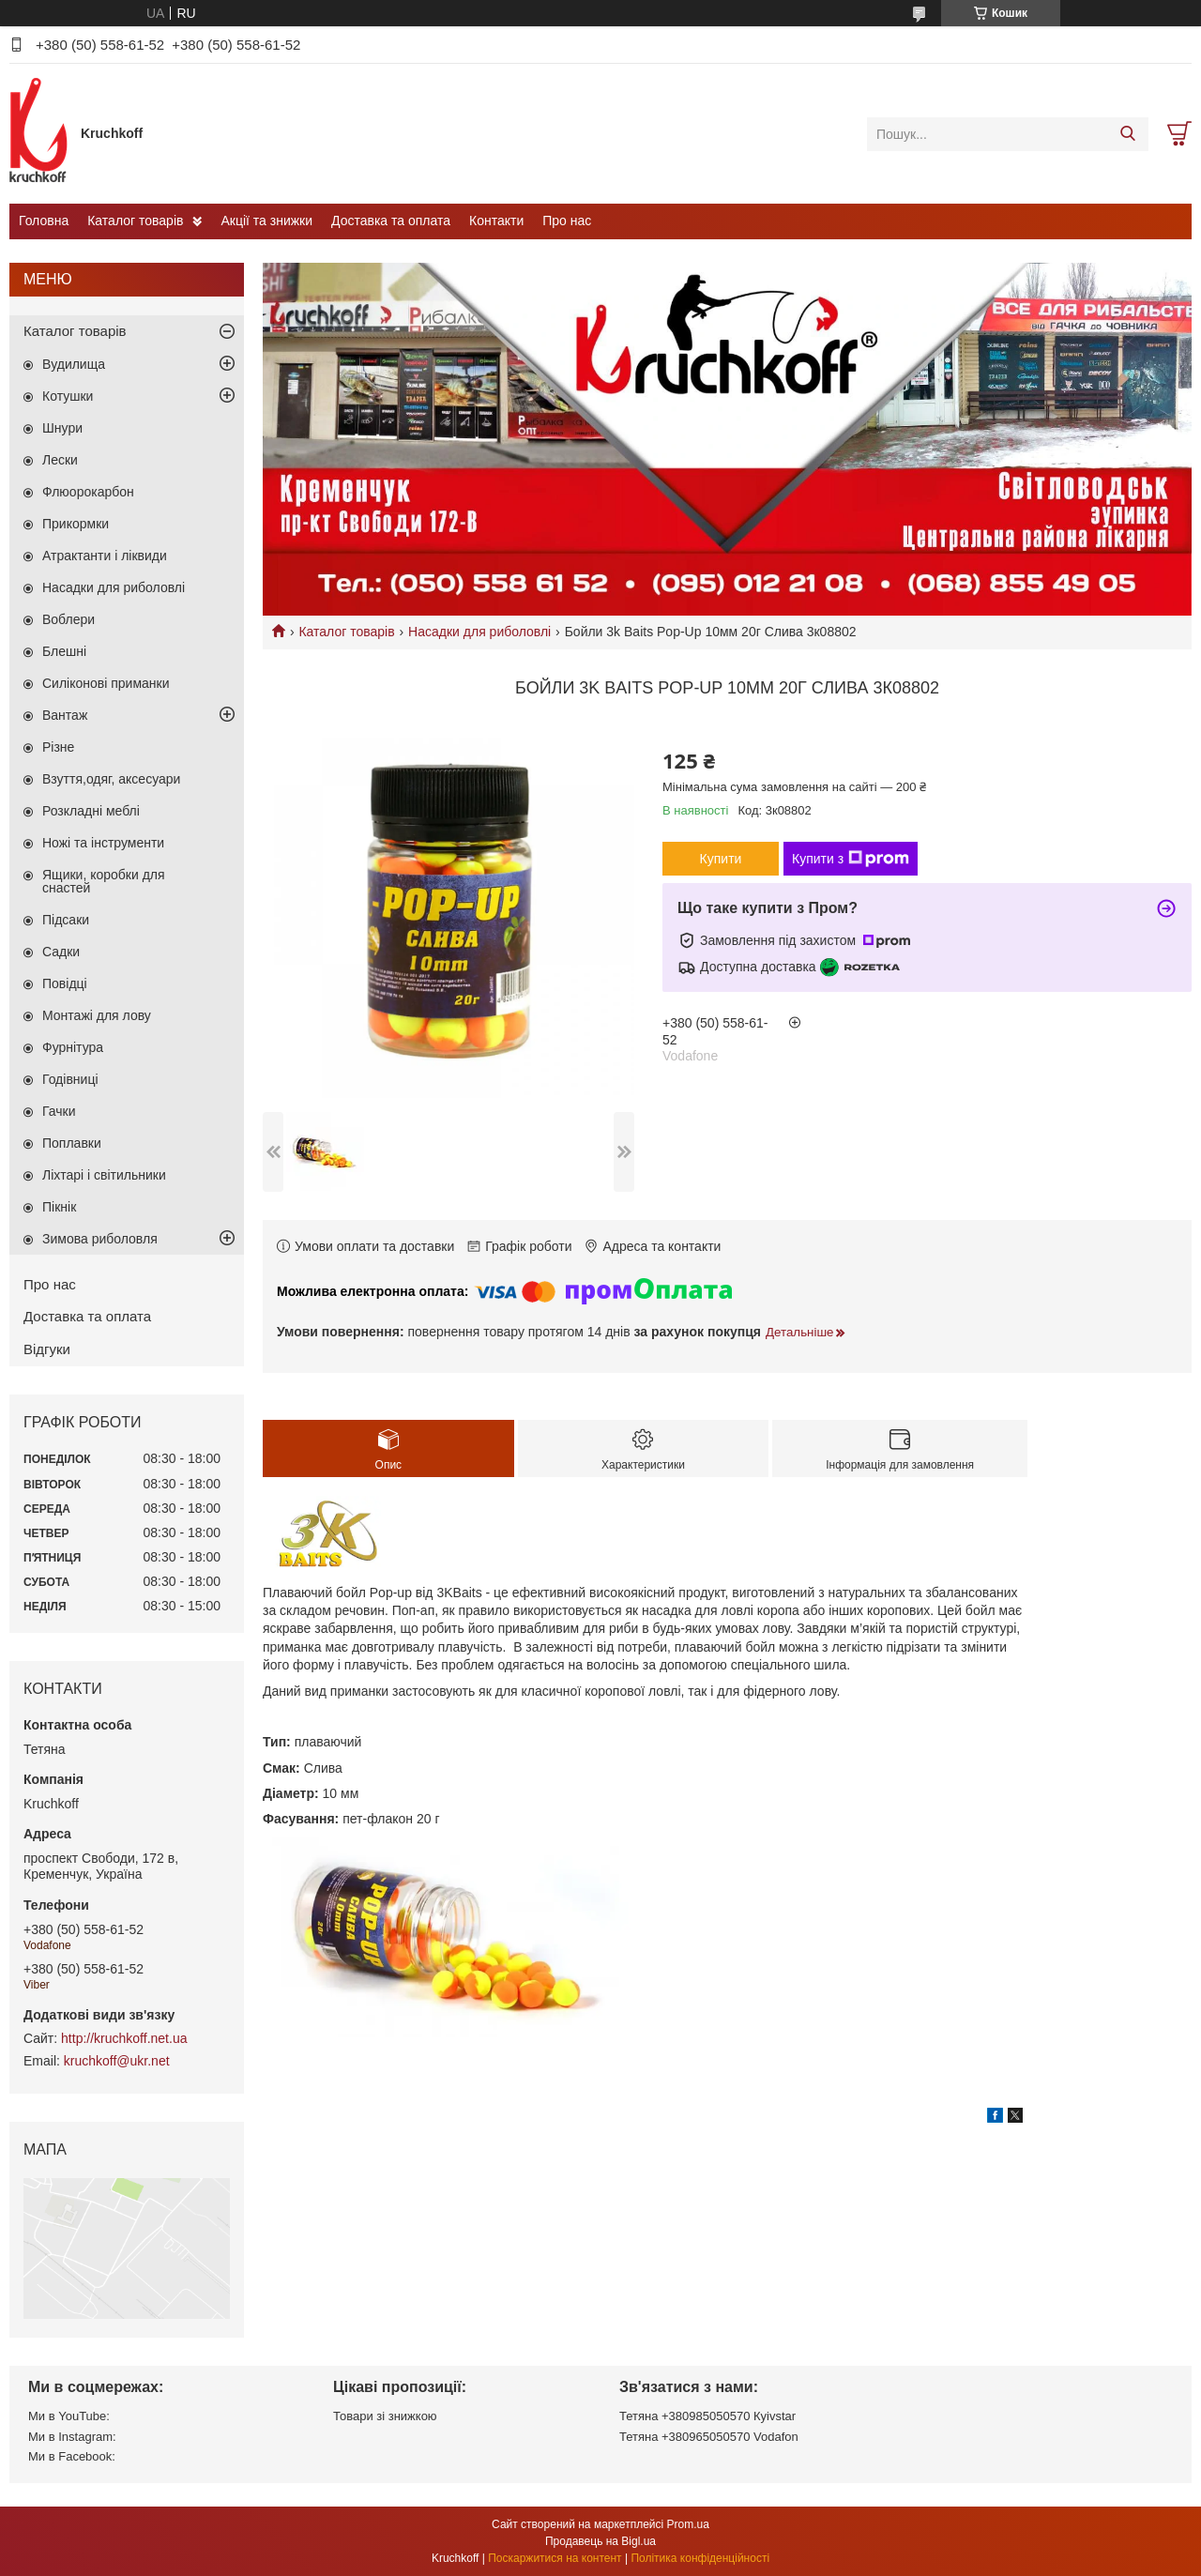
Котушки (67, 396)
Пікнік (59, 1206)
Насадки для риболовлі (479, 631)
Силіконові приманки (106, 683)
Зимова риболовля (100, 1238)
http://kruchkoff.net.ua (124, 2038)
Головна (43, 220)
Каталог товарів (135, 220)
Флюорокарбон (88, 491)
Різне (58, 747)
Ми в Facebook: (71, 2456)
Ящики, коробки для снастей (103, 881)
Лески (60, 459)
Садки (61, 951)
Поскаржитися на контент (554, 2558)
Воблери (68, 619)
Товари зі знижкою (385, 2416)
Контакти (496, 220)
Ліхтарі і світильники (104, 1174)
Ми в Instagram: (72, 2437)
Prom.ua (688, 2524)
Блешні (64, 651)
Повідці (64, 983)
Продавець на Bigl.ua (600, 2541)
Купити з (850, 858)
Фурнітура (72, 1047)
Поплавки (71, 1143)
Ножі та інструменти (103, 842)
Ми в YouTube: (69, 2416)
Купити (721, 858)
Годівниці (70, 1079)
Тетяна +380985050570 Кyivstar (707, 2416)
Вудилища (73, 364)
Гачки (59, 1111)
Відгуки (46, 1349)
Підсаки (65, 919)
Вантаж (64, 715)
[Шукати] (1127, 134)
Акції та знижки (266, 220)
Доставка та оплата (390, 220)
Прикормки (75, 523)
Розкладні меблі (91, 810)
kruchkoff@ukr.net (117, 2060)
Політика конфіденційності (700, 2558)
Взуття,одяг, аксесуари (111, 778)
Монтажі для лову (96, 1015)
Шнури (62, 427)
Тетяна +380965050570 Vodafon (708, 2437)
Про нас (566, 220)
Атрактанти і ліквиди (104, 555)
